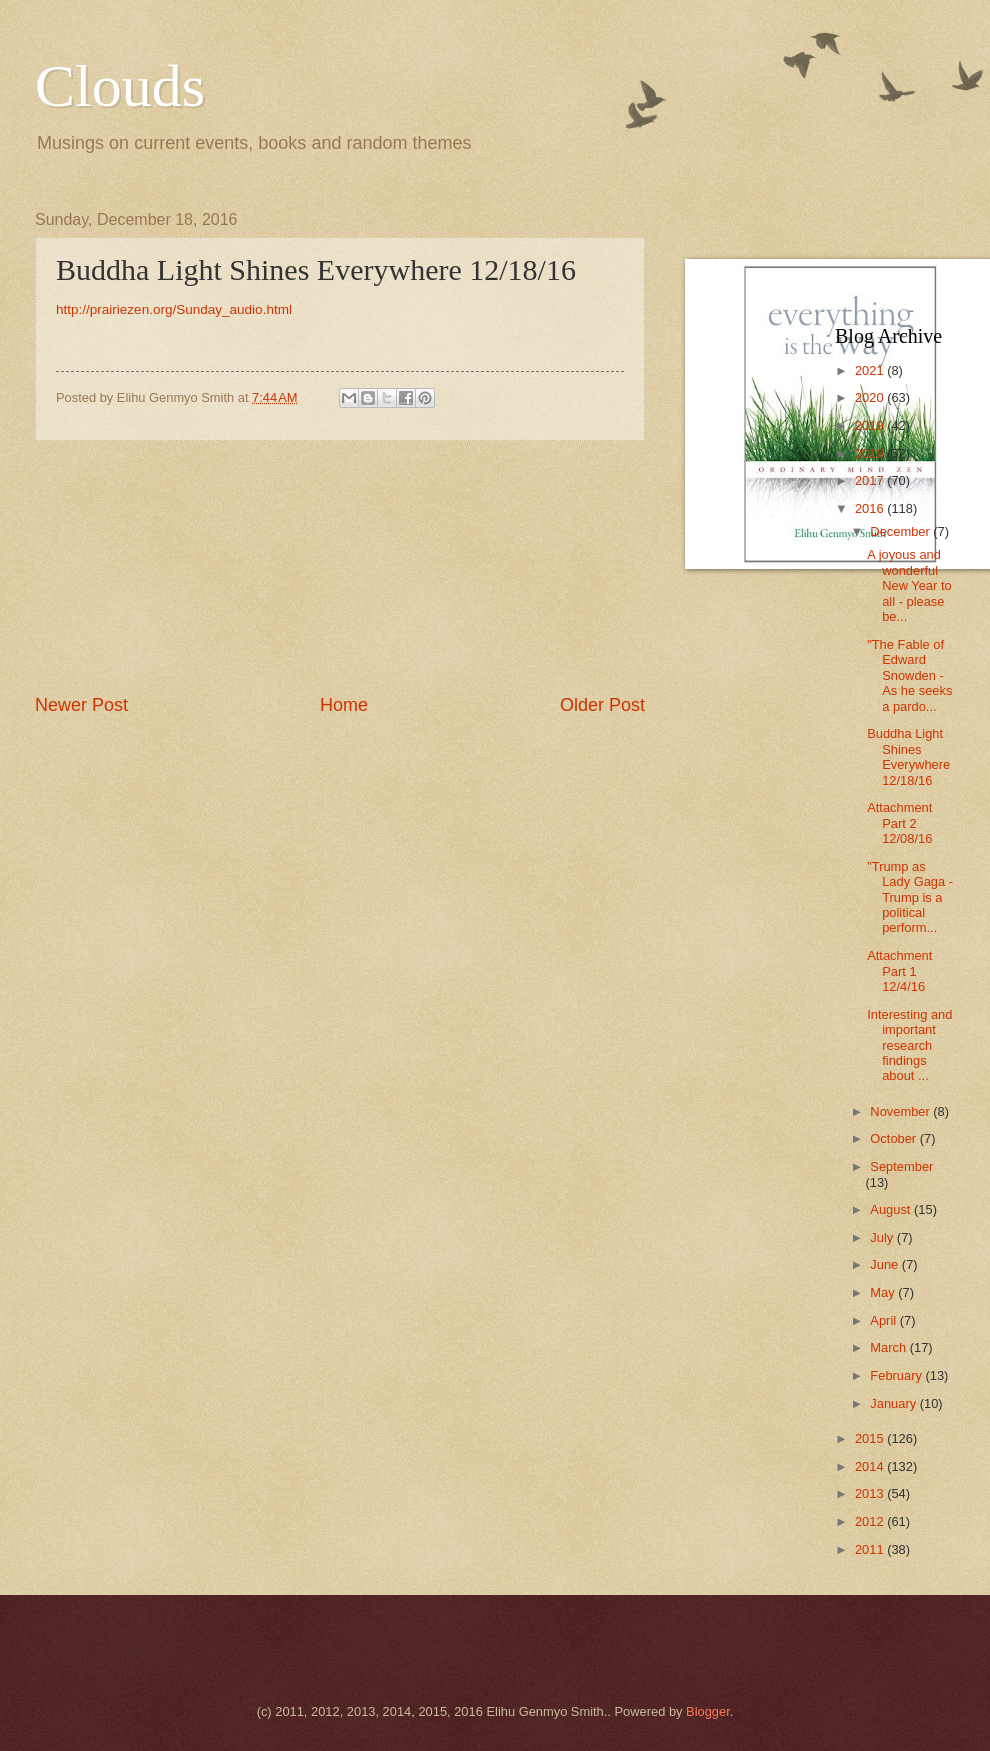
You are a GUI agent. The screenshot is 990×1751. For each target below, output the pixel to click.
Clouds (120, 86)
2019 (871, 425)
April (884, 1320)
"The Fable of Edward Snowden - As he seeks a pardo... (909, 675)
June (886, 1264)
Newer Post (81, 705)
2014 (871, 1466)
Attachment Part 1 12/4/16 (899, 971)
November (901, 1111)
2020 (871, 397)
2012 (871, 1521)
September (901, 1166)
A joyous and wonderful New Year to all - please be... (909, 585)
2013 (871, 1493)
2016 (871, 508)
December (901, 531)
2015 (871, 1438)
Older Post (602, 705)
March (889, 1347)
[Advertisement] (340, 567)
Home (344, 705)
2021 (871, 370)
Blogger (708, 1711)
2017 (871, 480)
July (883, 1237)
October (894, 1138)
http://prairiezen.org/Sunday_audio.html (174, 309)
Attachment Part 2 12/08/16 (899, 823)
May (884, 1292)
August (892, 1209)
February (897, 1375)
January (894, 1403)
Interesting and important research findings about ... (909, 1045)
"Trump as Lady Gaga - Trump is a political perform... (910, 897)
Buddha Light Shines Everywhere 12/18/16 (908, 756)
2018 (871, 453)
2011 (871, 1549)
